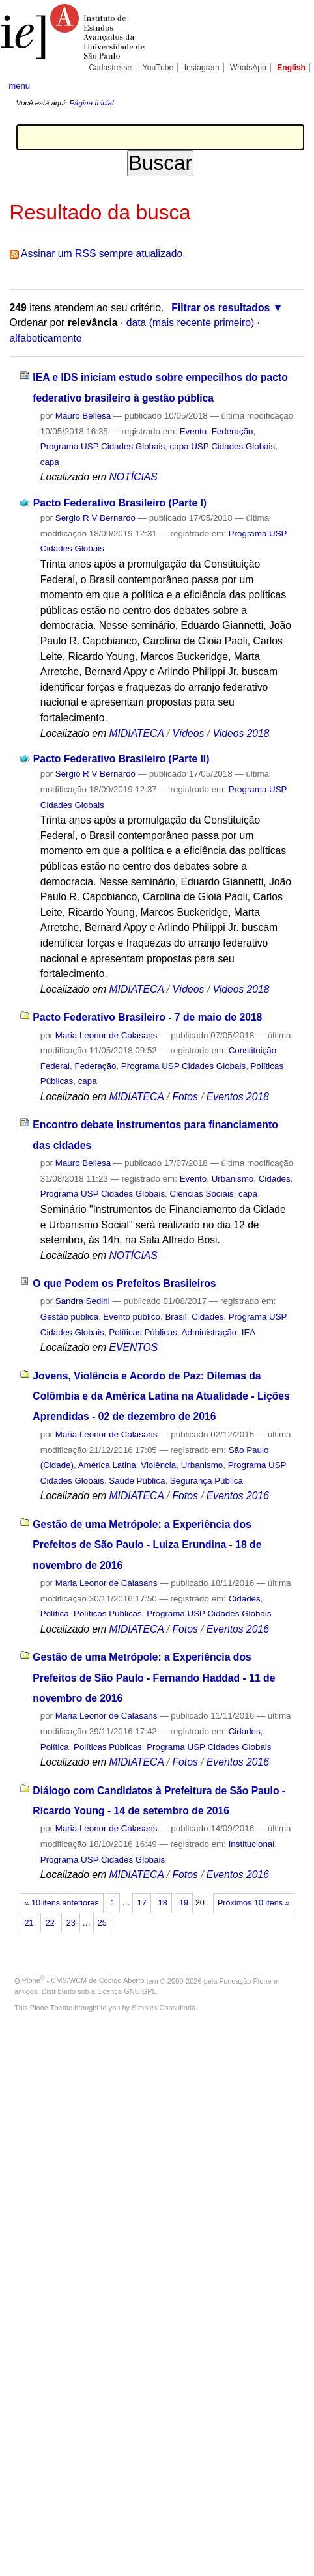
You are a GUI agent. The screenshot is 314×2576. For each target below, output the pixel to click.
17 (142, 1902)
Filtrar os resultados (220, 307)
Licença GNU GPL (126, 1991)
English (291, 67)
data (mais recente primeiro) (190, 322)
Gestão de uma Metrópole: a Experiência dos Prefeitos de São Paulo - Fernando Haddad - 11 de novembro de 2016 (154, 1678)
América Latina (107, 1465)
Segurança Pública (206, 1481)
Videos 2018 (240, 733)
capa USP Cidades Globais (223, 446)
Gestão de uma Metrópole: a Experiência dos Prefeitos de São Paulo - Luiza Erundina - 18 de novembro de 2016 (147, 1545)
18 (162, 1902)
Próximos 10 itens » (253, 1902)
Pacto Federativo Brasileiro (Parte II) (121, 758)
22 (50, 1923)
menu (19, 85)
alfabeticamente (46, 338)
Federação (232, 431)
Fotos (184, 1096)
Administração (209, 1332)
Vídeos (188, 733)
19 (183, 1902)
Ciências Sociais (202, 1193)
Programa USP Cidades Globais (102, 446)
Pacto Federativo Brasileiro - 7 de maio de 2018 (147, 1017)
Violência (158, 1465)
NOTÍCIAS (133, 476)
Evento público (131, 1317)
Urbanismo (233, 1179)
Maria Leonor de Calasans (106, 1035)
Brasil (175, 1317)
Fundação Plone (246, 1980)
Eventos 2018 (238, 1096)
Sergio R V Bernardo (95, 518)
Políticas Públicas (143, 1332)
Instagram (202, 67)
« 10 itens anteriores (62, 1902)
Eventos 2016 (238, 1495)
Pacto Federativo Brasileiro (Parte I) (120, 502)
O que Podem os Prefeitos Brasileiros (124, 1283)
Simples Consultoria (163, 2008)
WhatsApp (248, 67)
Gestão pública (69, 1317)
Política (54, 1613)
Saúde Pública (137, 1481)
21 (29, 1923)
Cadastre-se (110, 67)
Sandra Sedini (82, 1301)
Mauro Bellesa (83, 416)
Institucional (252, 1844)
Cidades (275, 1179)
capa (49, 462)
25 (102, 1923)
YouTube (158, 67)
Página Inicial (91, 103)
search (292, 85)
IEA (249, 1332)
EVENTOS (133, 1347)
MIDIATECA (136, 733)
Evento (193, 431)
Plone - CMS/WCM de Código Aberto (83, 1980)
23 (71, 1923)
